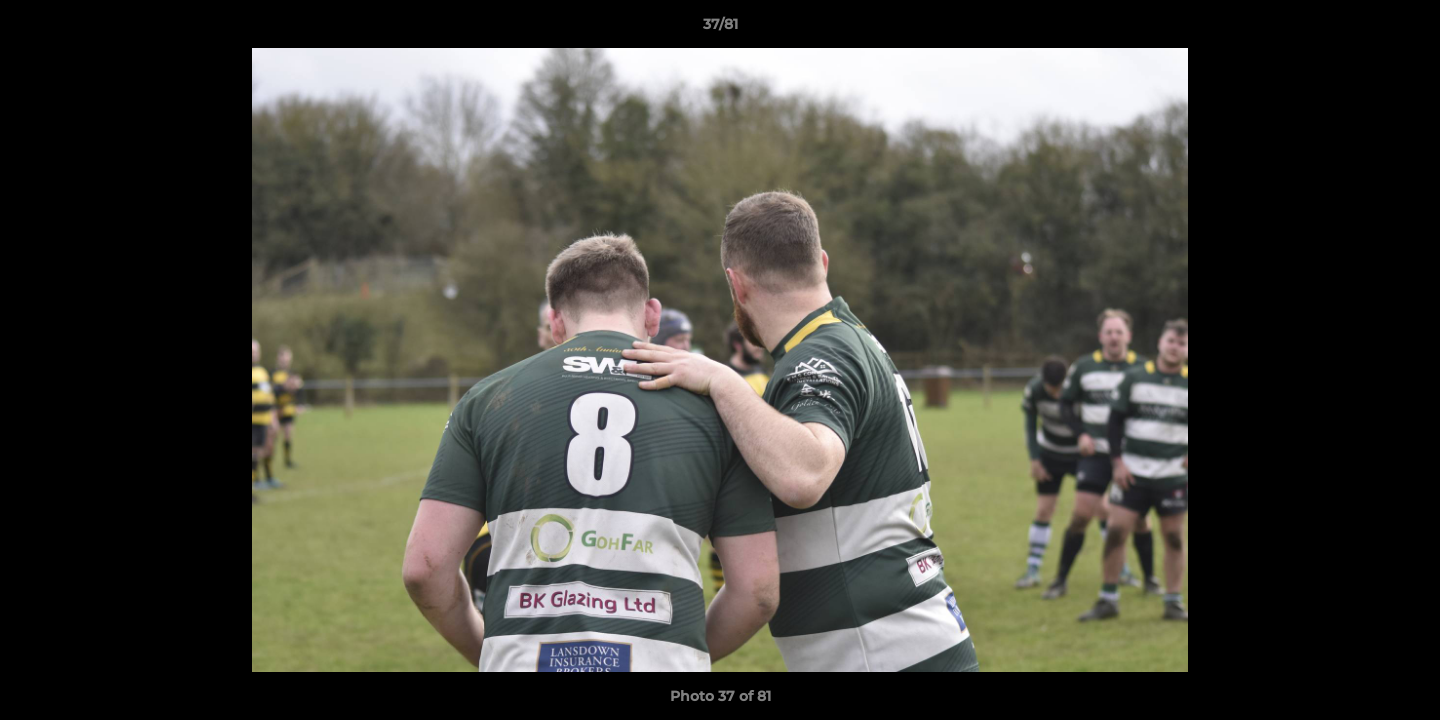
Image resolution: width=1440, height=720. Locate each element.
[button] (1404, 29)
